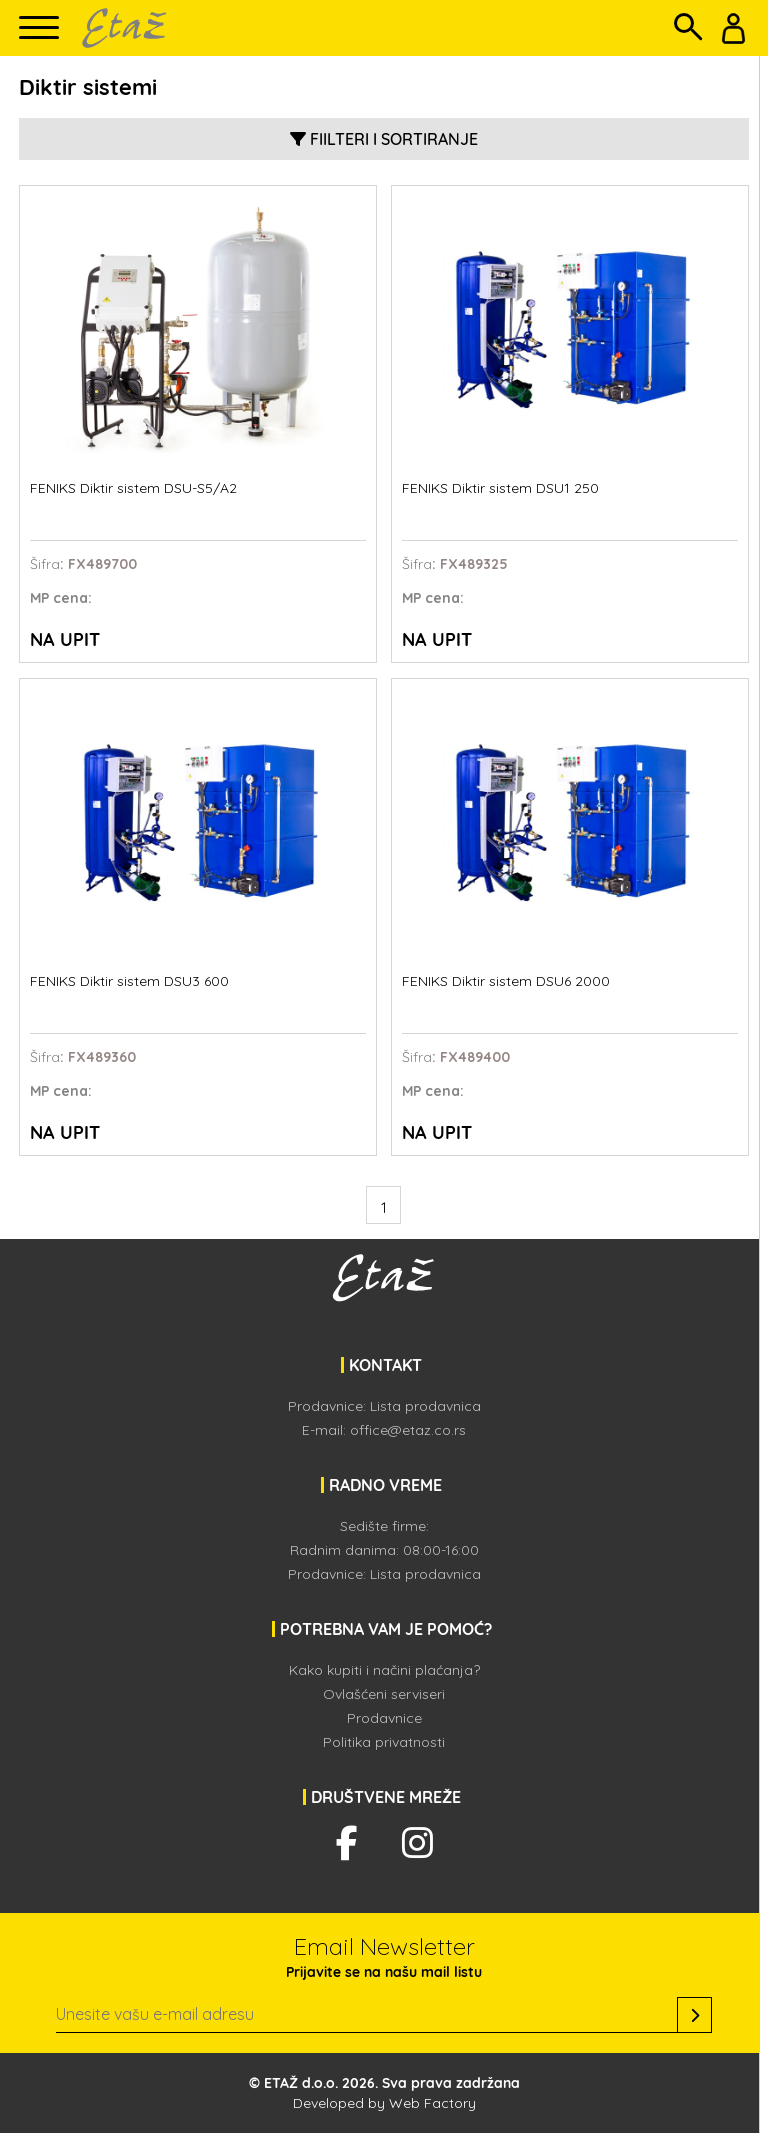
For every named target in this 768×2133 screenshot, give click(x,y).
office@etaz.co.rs (408, 1430)
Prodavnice (384, 1718)
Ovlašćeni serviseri (384, 1694)
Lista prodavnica (425, 1406)
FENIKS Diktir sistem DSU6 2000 (506, 981)
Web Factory (432, 2103)
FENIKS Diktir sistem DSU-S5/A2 (133, 488)
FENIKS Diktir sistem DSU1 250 (500, 488)
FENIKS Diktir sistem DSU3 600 (129, 981)
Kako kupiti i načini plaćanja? (384, 1670)
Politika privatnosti (384, 1742)
